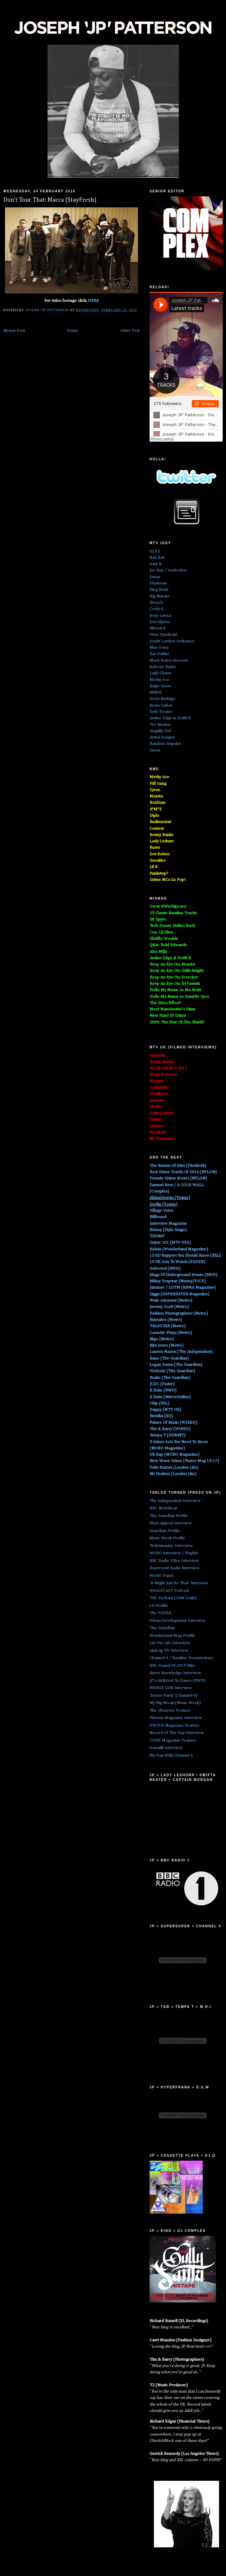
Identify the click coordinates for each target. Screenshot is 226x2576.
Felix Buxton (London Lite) (174, 1467)
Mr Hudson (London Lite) (173, 1474)
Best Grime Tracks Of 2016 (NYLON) (183, 1172)
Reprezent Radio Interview (175, 1568)
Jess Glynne (160, 622)
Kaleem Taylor (163, 667)
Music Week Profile (167, 1538)
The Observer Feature (170, 1710)
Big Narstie (160, 596)
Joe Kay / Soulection (168, 570)
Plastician (158, 583)
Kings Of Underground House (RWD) (183, 1275)
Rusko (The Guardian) (170, 1378)
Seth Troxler (161, 712)
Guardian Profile (165, 1531)
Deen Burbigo (162, 699)
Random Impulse (165, 744)
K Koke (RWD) (163, 1390)
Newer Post (14, 330)
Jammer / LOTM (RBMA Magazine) (183, 1287)
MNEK (156, 692)
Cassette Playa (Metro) (171, 1333)
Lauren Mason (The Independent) (181, 1352)
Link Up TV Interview (169, 1650)
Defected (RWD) (165, 1268)
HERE (93, 301)
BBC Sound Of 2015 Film (172, 1665)
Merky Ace (159, 680)
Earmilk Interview (166, 1748)
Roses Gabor (161, 705)
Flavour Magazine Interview (176, 1718)
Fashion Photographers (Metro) (179, 1313)
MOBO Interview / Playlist (174, 1553)
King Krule (159, 589)
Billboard (158, 1217)
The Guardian (162, 1628)
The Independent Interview (175, 1501)
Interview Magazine (168, 1223)
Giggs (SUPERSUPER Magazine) (179, 1294)
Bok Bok (157, 557)
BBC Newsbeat (163, 1508)
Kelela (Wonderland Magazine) (179, 1249)
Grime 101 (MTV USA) (170, 1242)
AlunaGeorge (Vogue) (170, 1197)
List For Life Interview (170, 1643)
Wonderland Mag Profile (172, 1635)
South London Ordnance (172, 641)
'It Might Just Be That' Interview (179, 1583)
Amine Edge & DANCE (170, 718)
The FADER (160, 1613)
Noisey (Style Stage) (168, 1230)
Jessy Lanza (160, 615)
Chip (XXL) (159, 1403)
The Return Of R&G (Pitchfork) (178, 1166)
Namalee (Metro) (166, 1320)
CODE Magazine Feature (173, 1740)
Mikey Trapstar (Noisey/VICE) (178, 1281)
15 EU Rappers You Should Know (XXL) (185, 1255)
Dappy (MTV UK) (165, 1409)
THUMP (157, 1236)
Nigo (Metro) (162, 1339)
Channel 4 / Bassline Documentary (181, 1658)
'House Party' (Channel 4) (173, 1695)
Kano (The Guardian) (169, 1358)
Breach (156, 602)
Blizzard (157, 628)
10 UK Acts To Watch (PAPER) (177, 1262)
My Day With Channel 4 (171, 1755)
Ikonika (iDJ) (161, 1416)
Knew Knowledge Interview (175, 1673)
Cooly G (157, 609)
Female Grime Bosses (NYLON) (178, 1178)
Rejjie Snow (160, 686)
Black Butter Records (169, 660)
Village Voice (161, 1210)
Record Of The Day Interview (177, 1733)
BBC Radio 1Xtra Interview (174, 1561)
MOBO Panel (161, 1576)
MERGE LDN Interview (171, 1688)
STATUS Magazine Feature (174, 1725)
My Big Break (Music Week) (175, 1703)
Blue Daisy (159, 647)
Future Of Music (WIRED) (173, 1422)
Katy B (156, 564)
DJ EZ (155, 551)
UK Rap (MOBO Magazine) (174, 1454)
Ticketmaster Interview (171, 1546)
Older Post (130, 330)
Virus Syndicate (164, 634)
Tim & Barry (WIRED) (170, 1429)
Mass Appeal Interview (171, 1523)
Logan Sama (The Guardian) (176, 1365)
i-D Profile (159, 1606)
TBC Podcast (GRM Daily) (173, 1598)
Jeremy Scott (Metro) (169, 1307)
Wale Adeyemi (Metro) (171, 1300)
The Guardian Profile (169, 1516)
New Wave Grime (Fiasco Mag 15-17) (184, 1461)
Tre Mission (160, 725)
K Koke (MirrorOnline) (170, 1397)
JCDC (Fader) (162, 1384)
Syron (155, 750)
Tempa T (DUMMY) (167, 1435)
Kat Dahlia (159, 654)
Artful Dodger (162, 737)
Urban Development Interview (178, 1620)
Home (72, 330)
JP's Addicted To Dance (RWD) (178, 1680)
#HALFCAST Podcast (169, 1591)
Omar (155, 577)
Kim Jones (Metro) (166, 1345)
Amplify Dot (160, 731)
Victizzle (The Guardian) (172, 1371)
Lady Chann (160, 673)
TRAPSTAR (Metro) (167, 1326)
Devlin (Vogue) (163, 1204)
